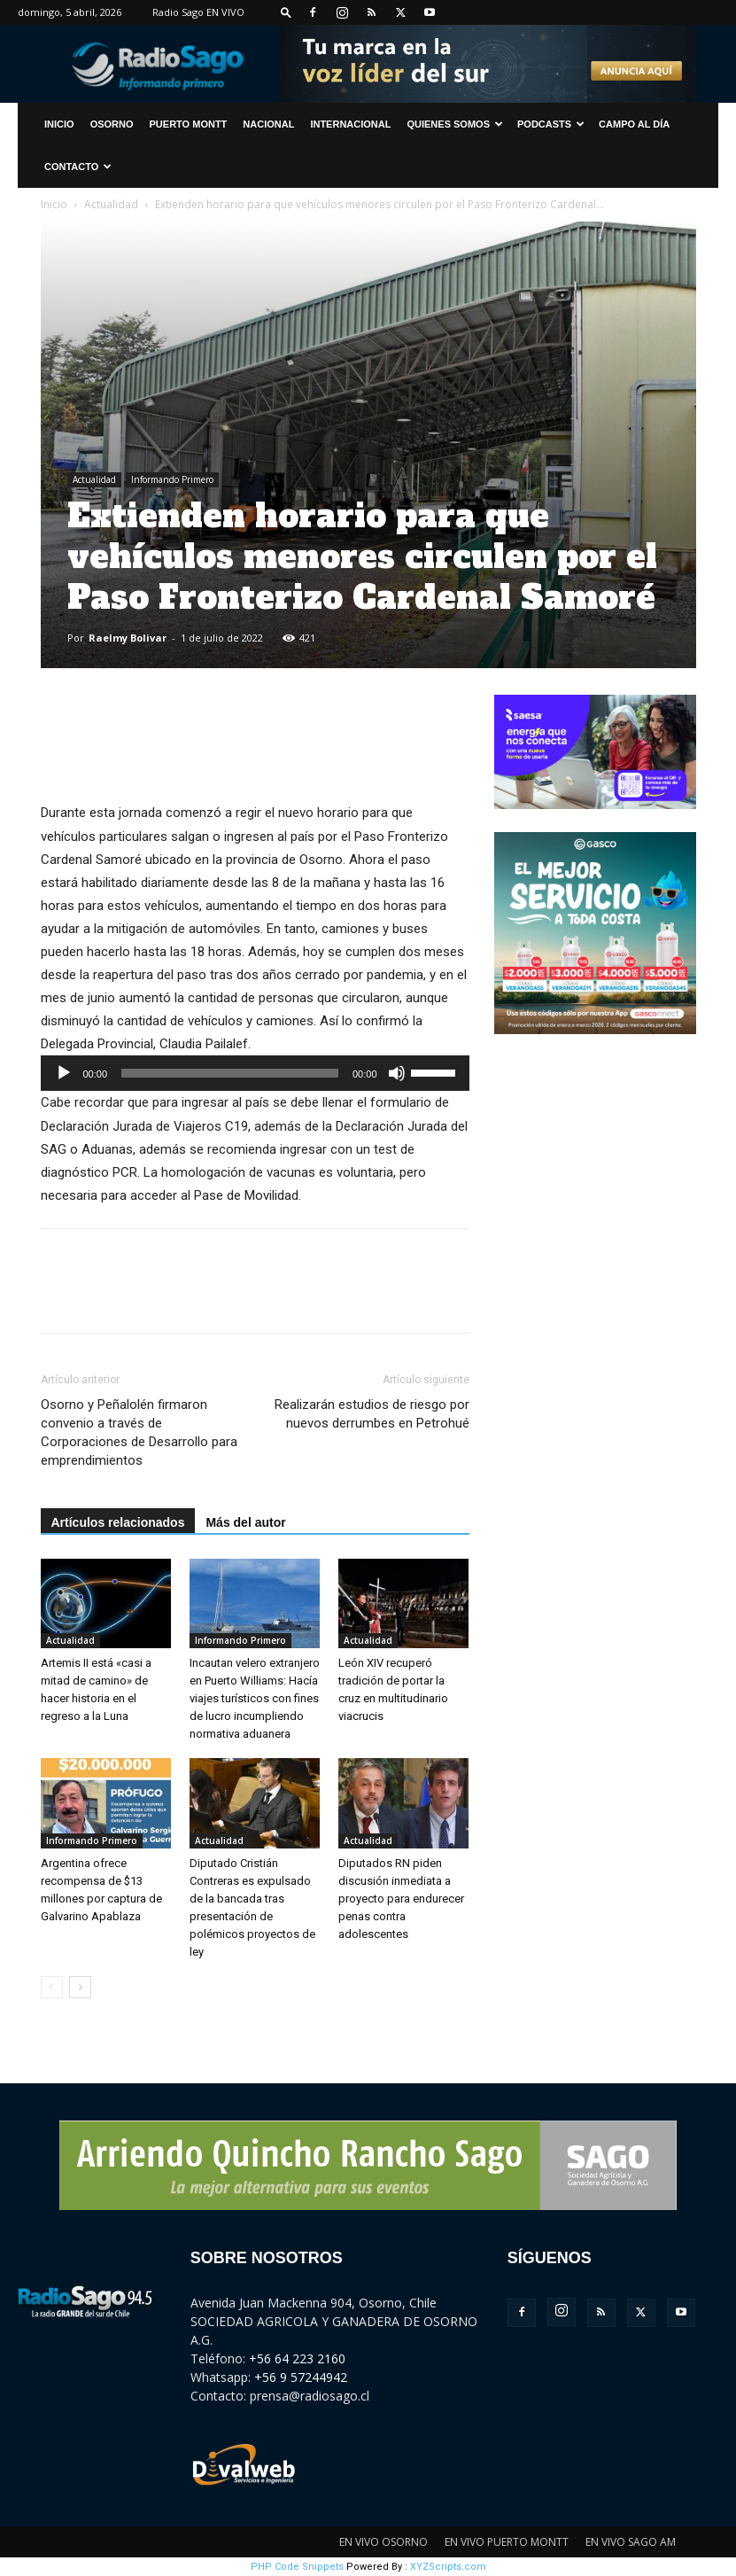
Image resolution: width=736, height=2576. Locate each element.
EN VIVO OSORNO (383, 2541)
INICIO (59, 124)
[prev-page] (52, 1987)
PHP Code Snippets (297, 2566)
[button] (286, 12)
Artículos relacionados (118, 1522)
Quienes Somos (455, 124)
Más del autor (245, 1522)
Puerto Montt (189, 124)
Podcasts (551, 124)
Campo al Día (634, 124)
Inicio (54, 204)
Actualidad (111, 204)
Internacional (350, 124)
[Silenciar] (397, 1073)
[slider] (229, 1073)
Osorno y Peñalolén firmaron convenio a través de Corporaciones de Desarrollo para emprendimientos (139, 1432)
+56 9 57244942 (300, 2377)
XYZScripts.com (448, 2566)
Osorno (112, 124)
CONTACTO (78, 166)
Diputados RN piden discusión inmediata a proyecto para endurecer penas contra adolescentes (401, 1898)
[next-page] (80, 1987)
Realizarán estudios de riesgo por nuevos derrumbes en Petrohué (372, 1414)
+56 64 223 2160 (297, 2358)
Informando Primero (172, 479)
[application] (255, 1073)
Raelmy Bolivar (128, 637)
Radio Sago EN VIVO (198, 12)
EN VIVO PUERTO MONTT (507, 2541)
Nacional (268, 124)
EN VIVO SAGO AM (630, 2541)
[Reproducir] (64, 1073)
